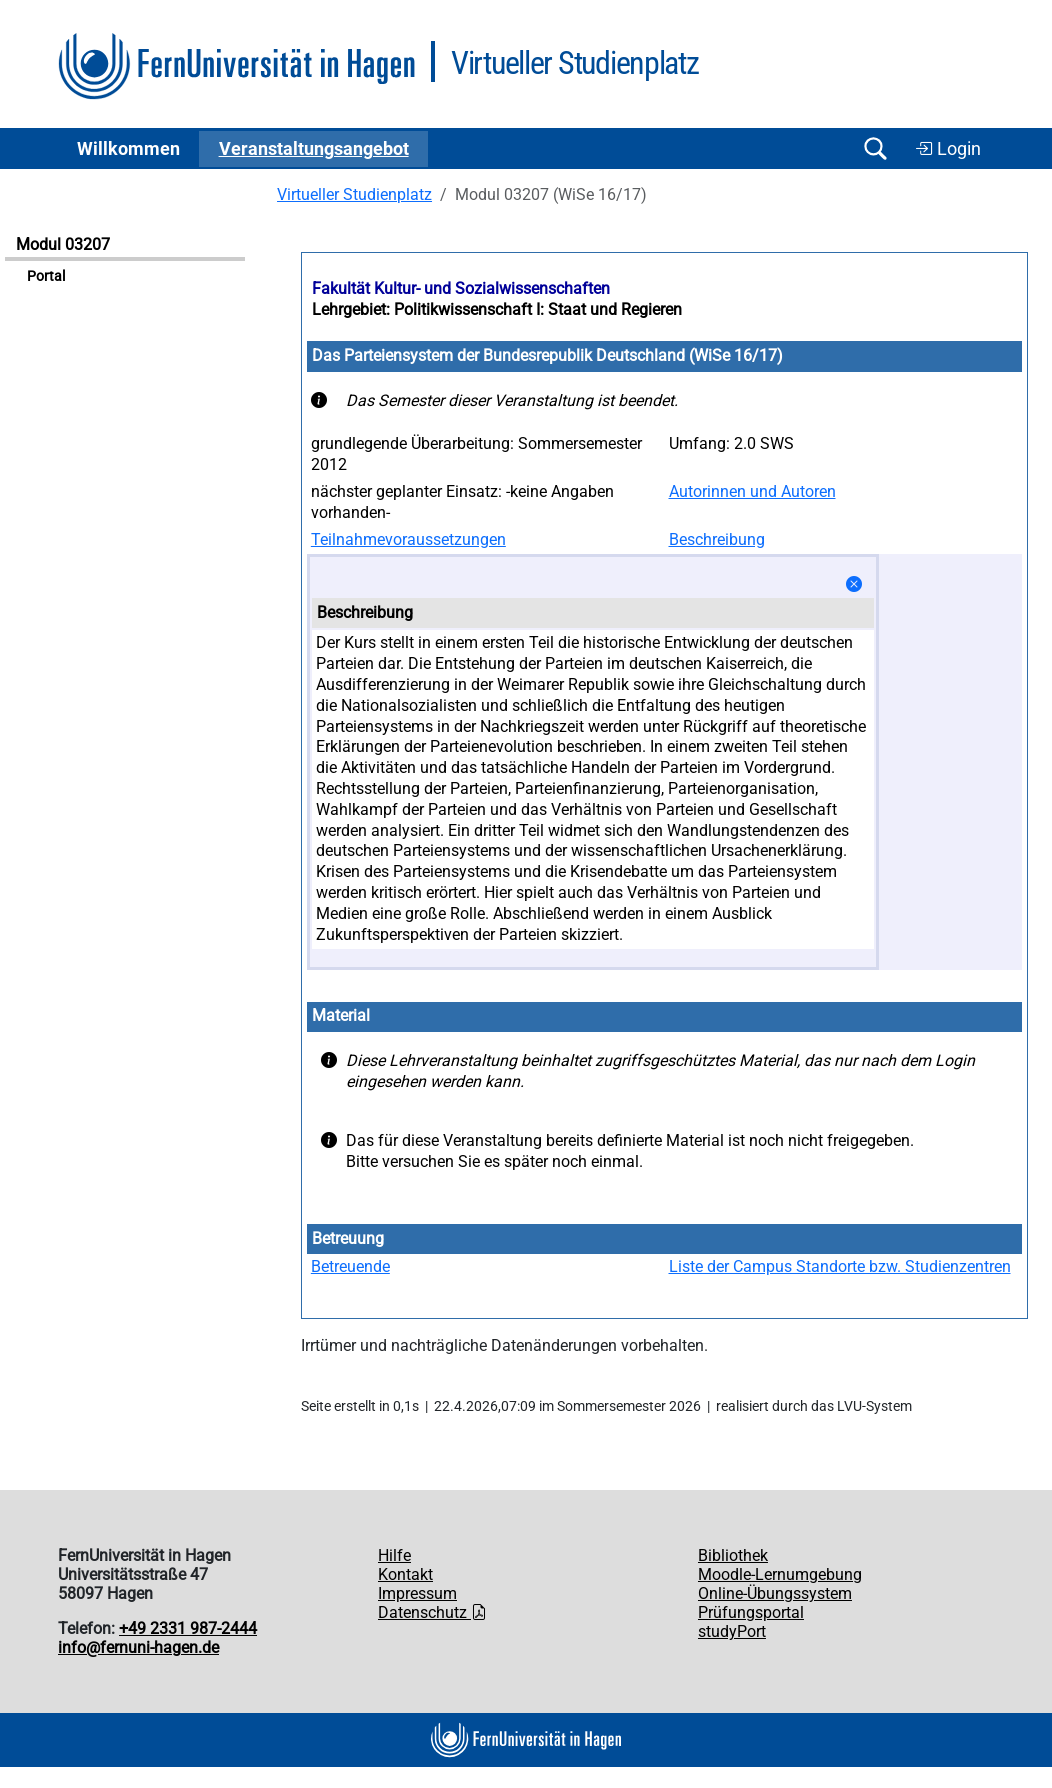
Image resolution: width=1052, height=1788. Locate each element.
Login (948, 149)
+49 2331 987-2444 (188, 1628)
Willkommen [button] (128, 149)
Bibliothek (733, 1555)
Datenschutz (432, 1612)
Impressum (417, 1593)
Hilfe (394, 1555)
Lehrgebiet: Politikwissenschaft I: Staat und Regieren (497, 309)
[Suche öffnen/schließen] (875, 148)
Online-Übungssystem (775, 1593)
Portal (46, 276)
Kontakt (405, 1574)
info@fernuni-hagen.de (138, 1647)
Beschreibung (717, 539)
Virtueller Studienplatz (354, 194)
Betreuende (350, 1266)
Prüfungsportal (751, 1612)
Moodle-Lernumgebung (780, 1574)
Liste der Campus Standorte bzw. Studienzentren (840, 1266)
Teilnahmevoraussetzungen (408, 539)
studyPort (732, 1631)
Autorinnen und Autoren (752, 491)
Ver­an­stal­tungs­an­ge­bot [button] (314, 149)
